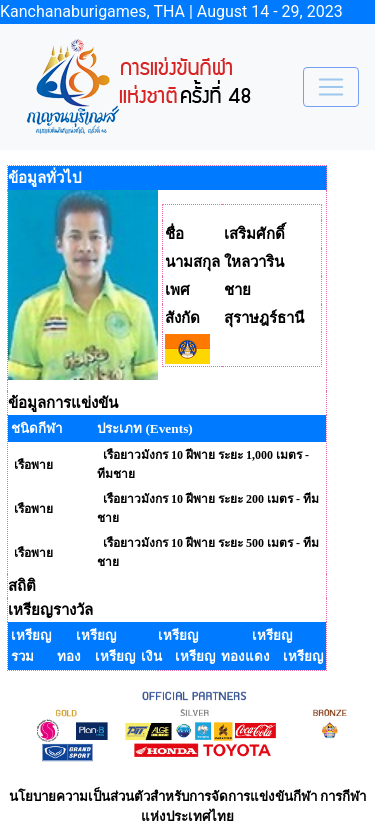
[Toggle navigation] (331, 87)
